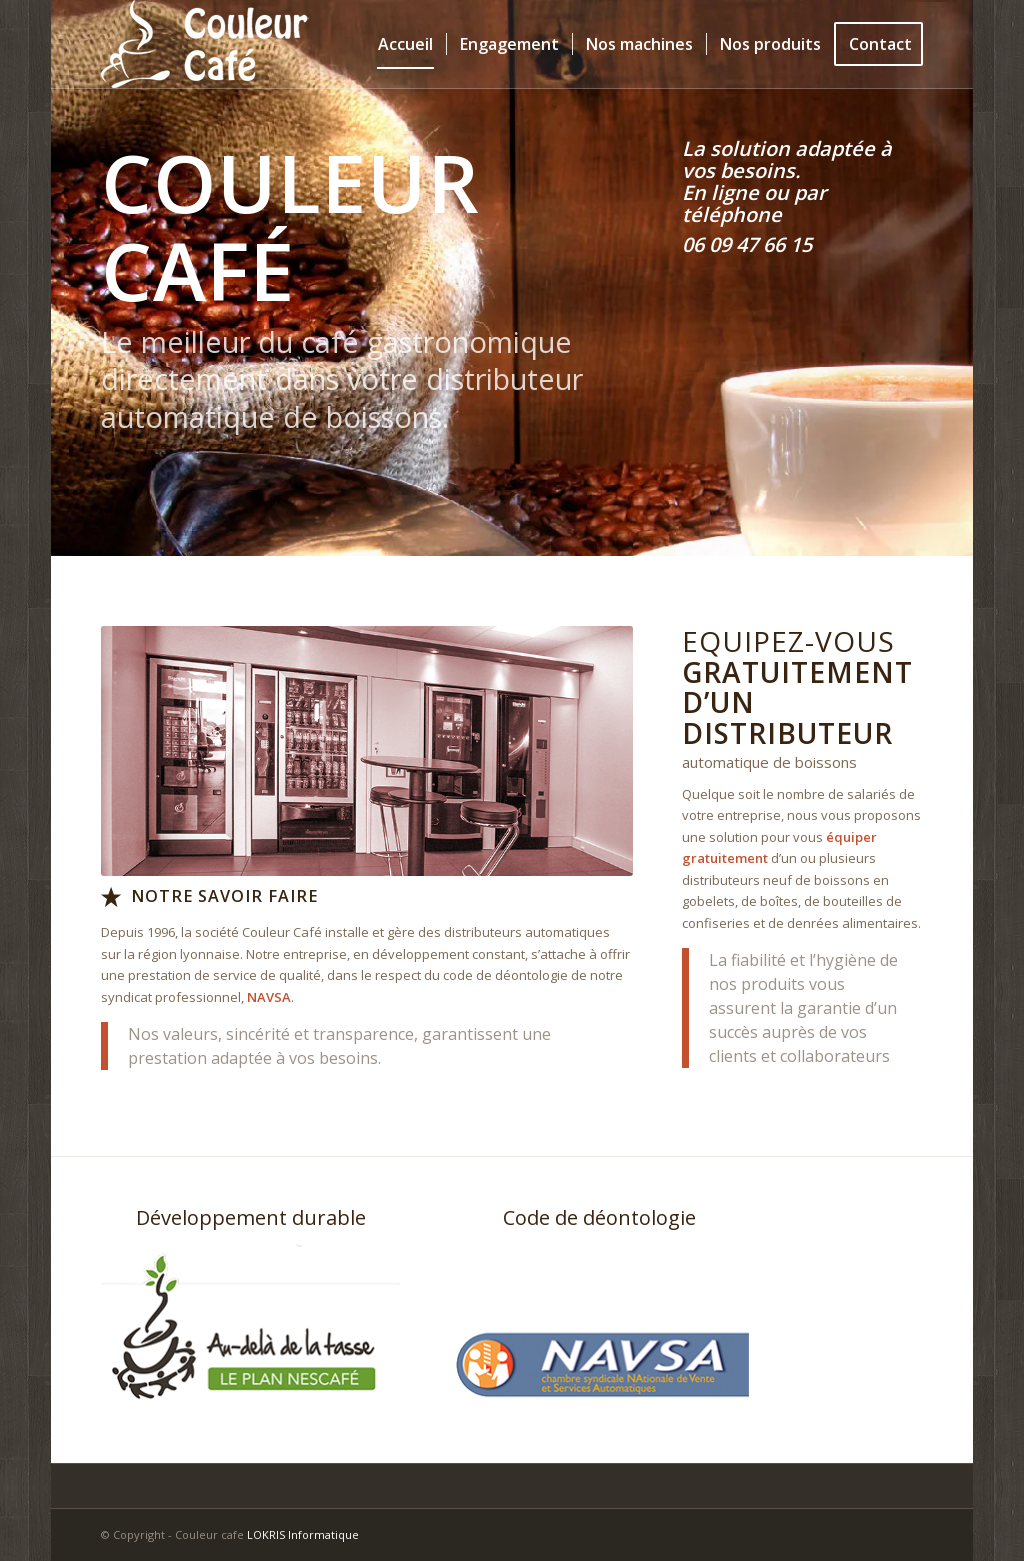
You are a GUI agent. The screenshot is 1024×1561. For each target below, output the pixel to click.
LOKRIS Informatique (303, 1534)
